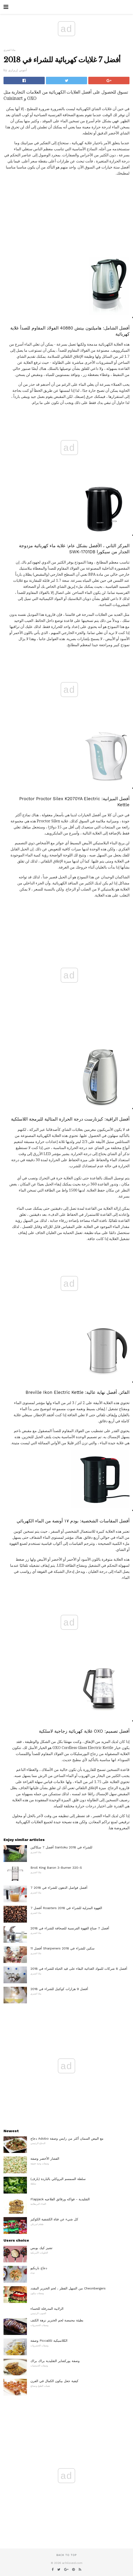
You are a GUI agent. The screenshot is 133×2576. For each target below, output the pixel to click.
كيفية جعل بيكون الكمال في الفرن (54, 2381)
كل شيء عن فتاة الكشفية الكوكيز (54, 2219)
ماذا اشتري (9, 50)
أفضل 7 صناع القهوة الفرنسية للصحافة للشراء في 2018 (69, 1928)
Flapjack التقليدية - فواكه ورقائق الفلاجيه (60, 2199)
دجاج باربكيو (38, 2268)
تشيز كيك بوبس (41, 2248)
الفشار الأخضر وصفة (44, 2158)
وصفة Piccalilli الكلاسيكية (48, 2340)
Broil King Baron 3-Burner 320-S (56, 1867)
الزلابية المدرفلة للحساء (46, 2308)
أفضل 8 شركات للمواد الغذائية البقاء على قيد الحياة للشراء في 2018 (78, 1968)
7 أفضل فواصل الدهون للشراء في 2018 (58, 1887)
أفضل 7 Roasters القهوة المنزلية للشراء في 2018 (66, 1908)
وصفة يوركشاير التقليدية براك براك (55, 2361)
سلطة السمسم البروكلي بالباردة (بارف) (58, 2179)
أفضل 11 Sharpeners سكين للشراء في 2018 (62, 1948)
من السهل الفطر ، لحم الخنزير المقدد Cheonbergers (68, 2288)
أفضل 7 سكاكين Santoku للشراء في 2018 (61, 1847)
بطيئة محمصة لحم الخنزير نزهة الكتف (56, 2320)
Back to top (66, 2555)
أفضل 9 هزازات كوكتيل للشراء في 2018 (59, 1989)
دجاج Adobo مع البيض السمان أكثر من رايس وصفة (66, 2138)
